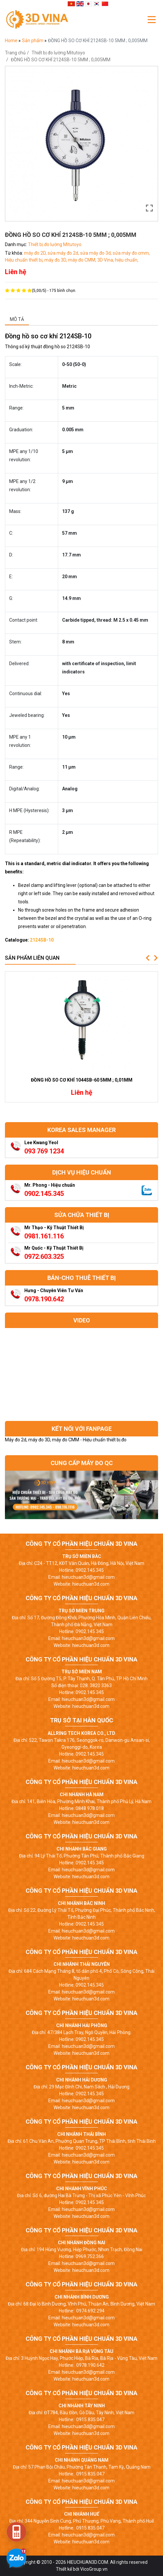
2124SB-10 (42, 940)
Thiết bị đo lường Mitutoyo (58, 52)
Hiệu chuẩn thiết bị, (24, 260)
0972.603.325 (44, 1256)
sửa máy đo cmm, (131, 253)
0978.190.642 (44, 1299)
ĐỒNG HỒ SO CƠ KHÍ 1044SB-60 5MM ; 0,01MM (81, 1080)
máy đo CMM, (82, 260)
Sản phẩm (33, 40)
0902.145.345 (44, 1194)
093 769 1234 (44, 1151)
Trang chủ (15, 52)
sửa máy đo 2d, (64, 253)
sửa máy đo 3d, (96, 253)
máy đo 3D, (56, 260)
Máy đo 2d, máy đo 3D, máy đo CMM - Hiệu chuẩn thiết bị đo (66, 1439)
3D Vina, (106, 260)
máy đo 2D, (36, 253)
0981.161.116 (44, 1236)
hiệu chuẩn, (126, 260)
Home (11, 40)
